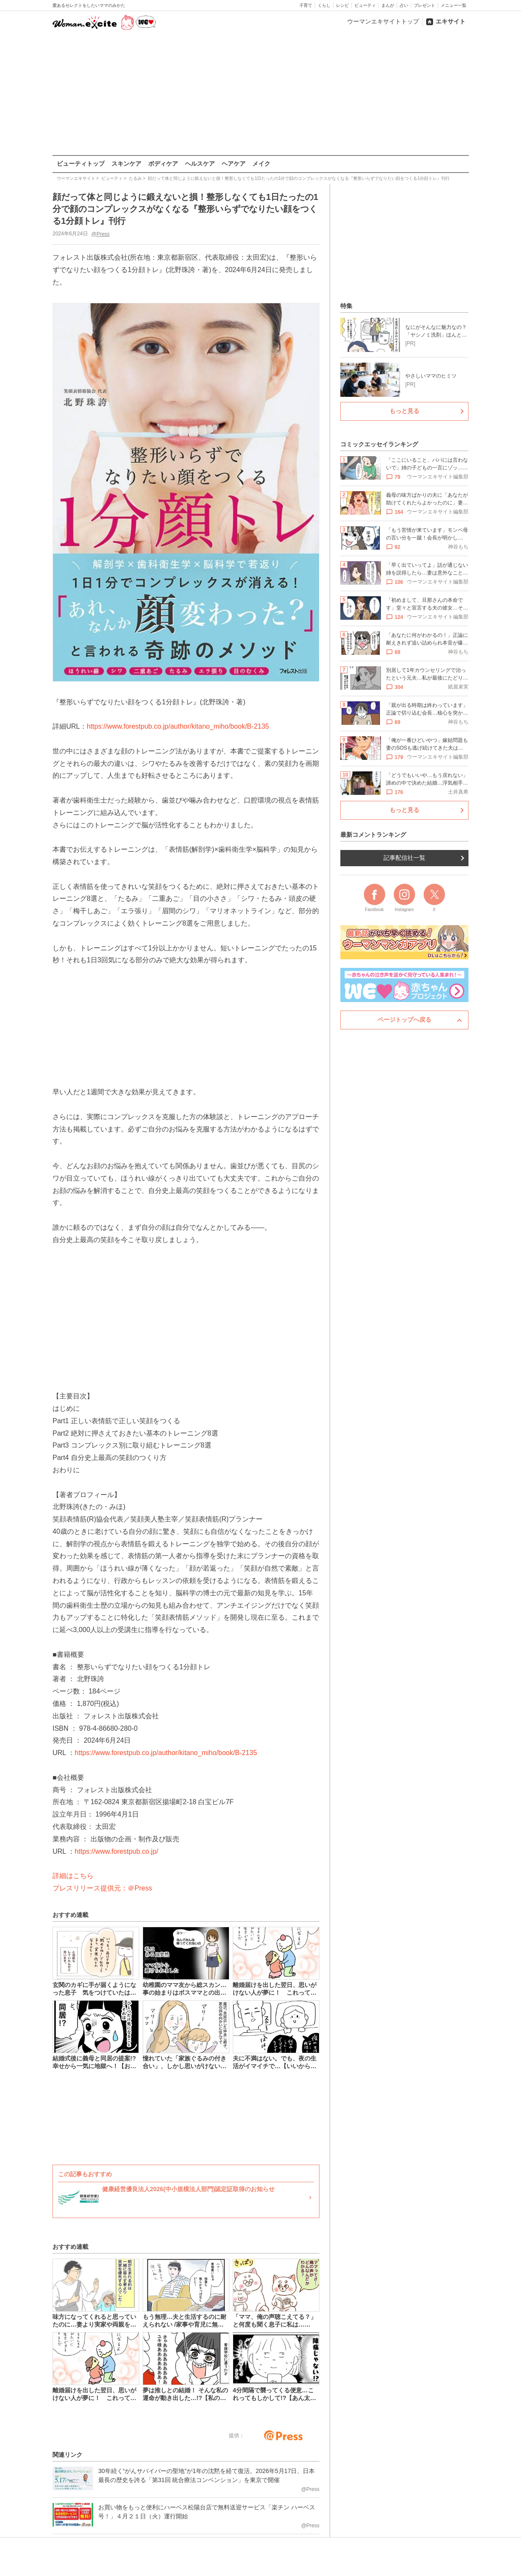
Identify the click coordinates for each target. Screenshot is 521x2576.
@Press (100, 234)
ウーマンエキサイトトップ (383, 21)
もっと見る (404, 410)
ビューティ (365, 5)
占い (404, 5)
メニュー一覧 (453, 5)
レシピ (342, 5)
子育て (305, 5)
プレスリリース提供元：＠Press (102, 1888)
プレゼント (424, 5)
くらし (324, 5)
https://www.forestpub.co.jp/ (116, 1851)
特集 (346, 306)
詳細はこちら (73, 1875)
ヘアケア (234, 163)
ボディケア (163, 163)
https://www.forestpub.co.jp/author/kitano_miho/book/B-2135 (178, 726)
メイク (261, 163)
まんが (387, 5)
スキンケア (126, 163)
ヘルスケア (200, 163)
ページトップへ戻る (404, 1019)
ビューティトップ (81, 163)
